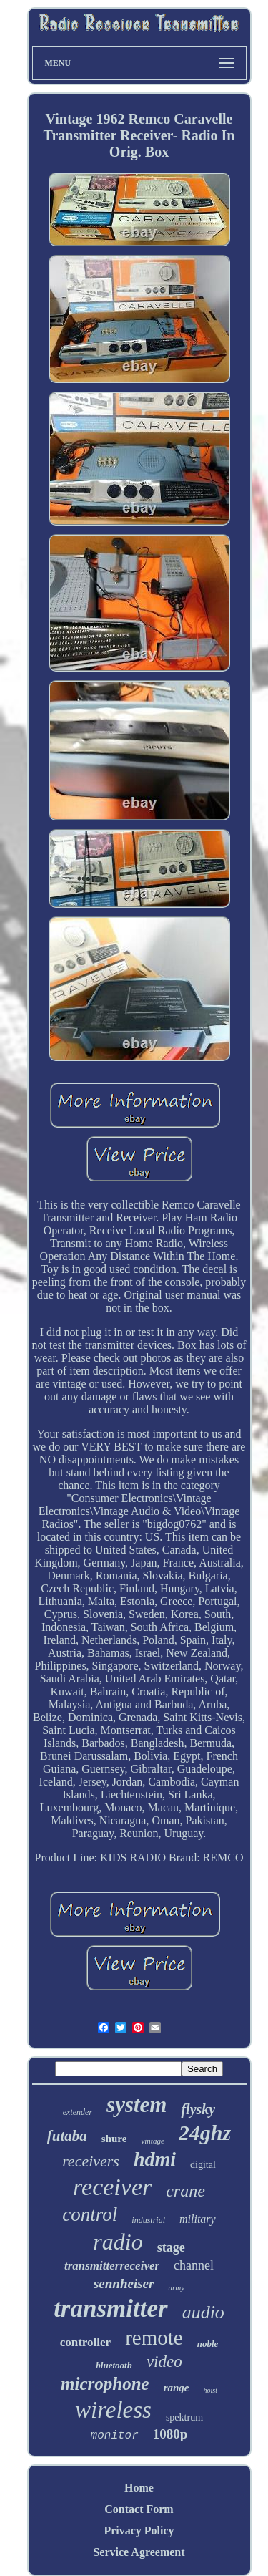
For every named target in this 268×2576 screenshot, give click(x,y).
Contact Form (138, 2509)
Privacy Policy (139, 2530)
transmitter (110, 2309)
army (176, 2287)
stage (171, 2247)
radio (117, 2242)
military (197, 2219)
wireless (113, 2410)
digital (203, 2164)
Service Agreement (138, 2552)
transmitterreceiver (111, 2265)
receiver (112, 2187)
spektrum (184, 2417)
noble (208, 2343)
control (89, 2214)
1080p (170, 2433)
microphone (105, 2383)
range (176, 2387)
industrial (148, 2220)
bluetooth (114, 2365)
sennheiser (124, 2283)
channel (194, 2265)
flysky (198, 2109)
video (164, 2362)
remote (154, 2337)
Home (139, 2487)
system (136, 2104)
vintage (152, 2140)
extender (77, 2112)
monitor (115, 2435)
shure (114, 2138)
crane (185, 2191)
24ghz (205, 2132)
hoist (210, 2390)
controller (85, 2342)
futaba (67, 2135)
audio (203, 2312)
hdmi (155, 2159)
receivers (90, 2161)
